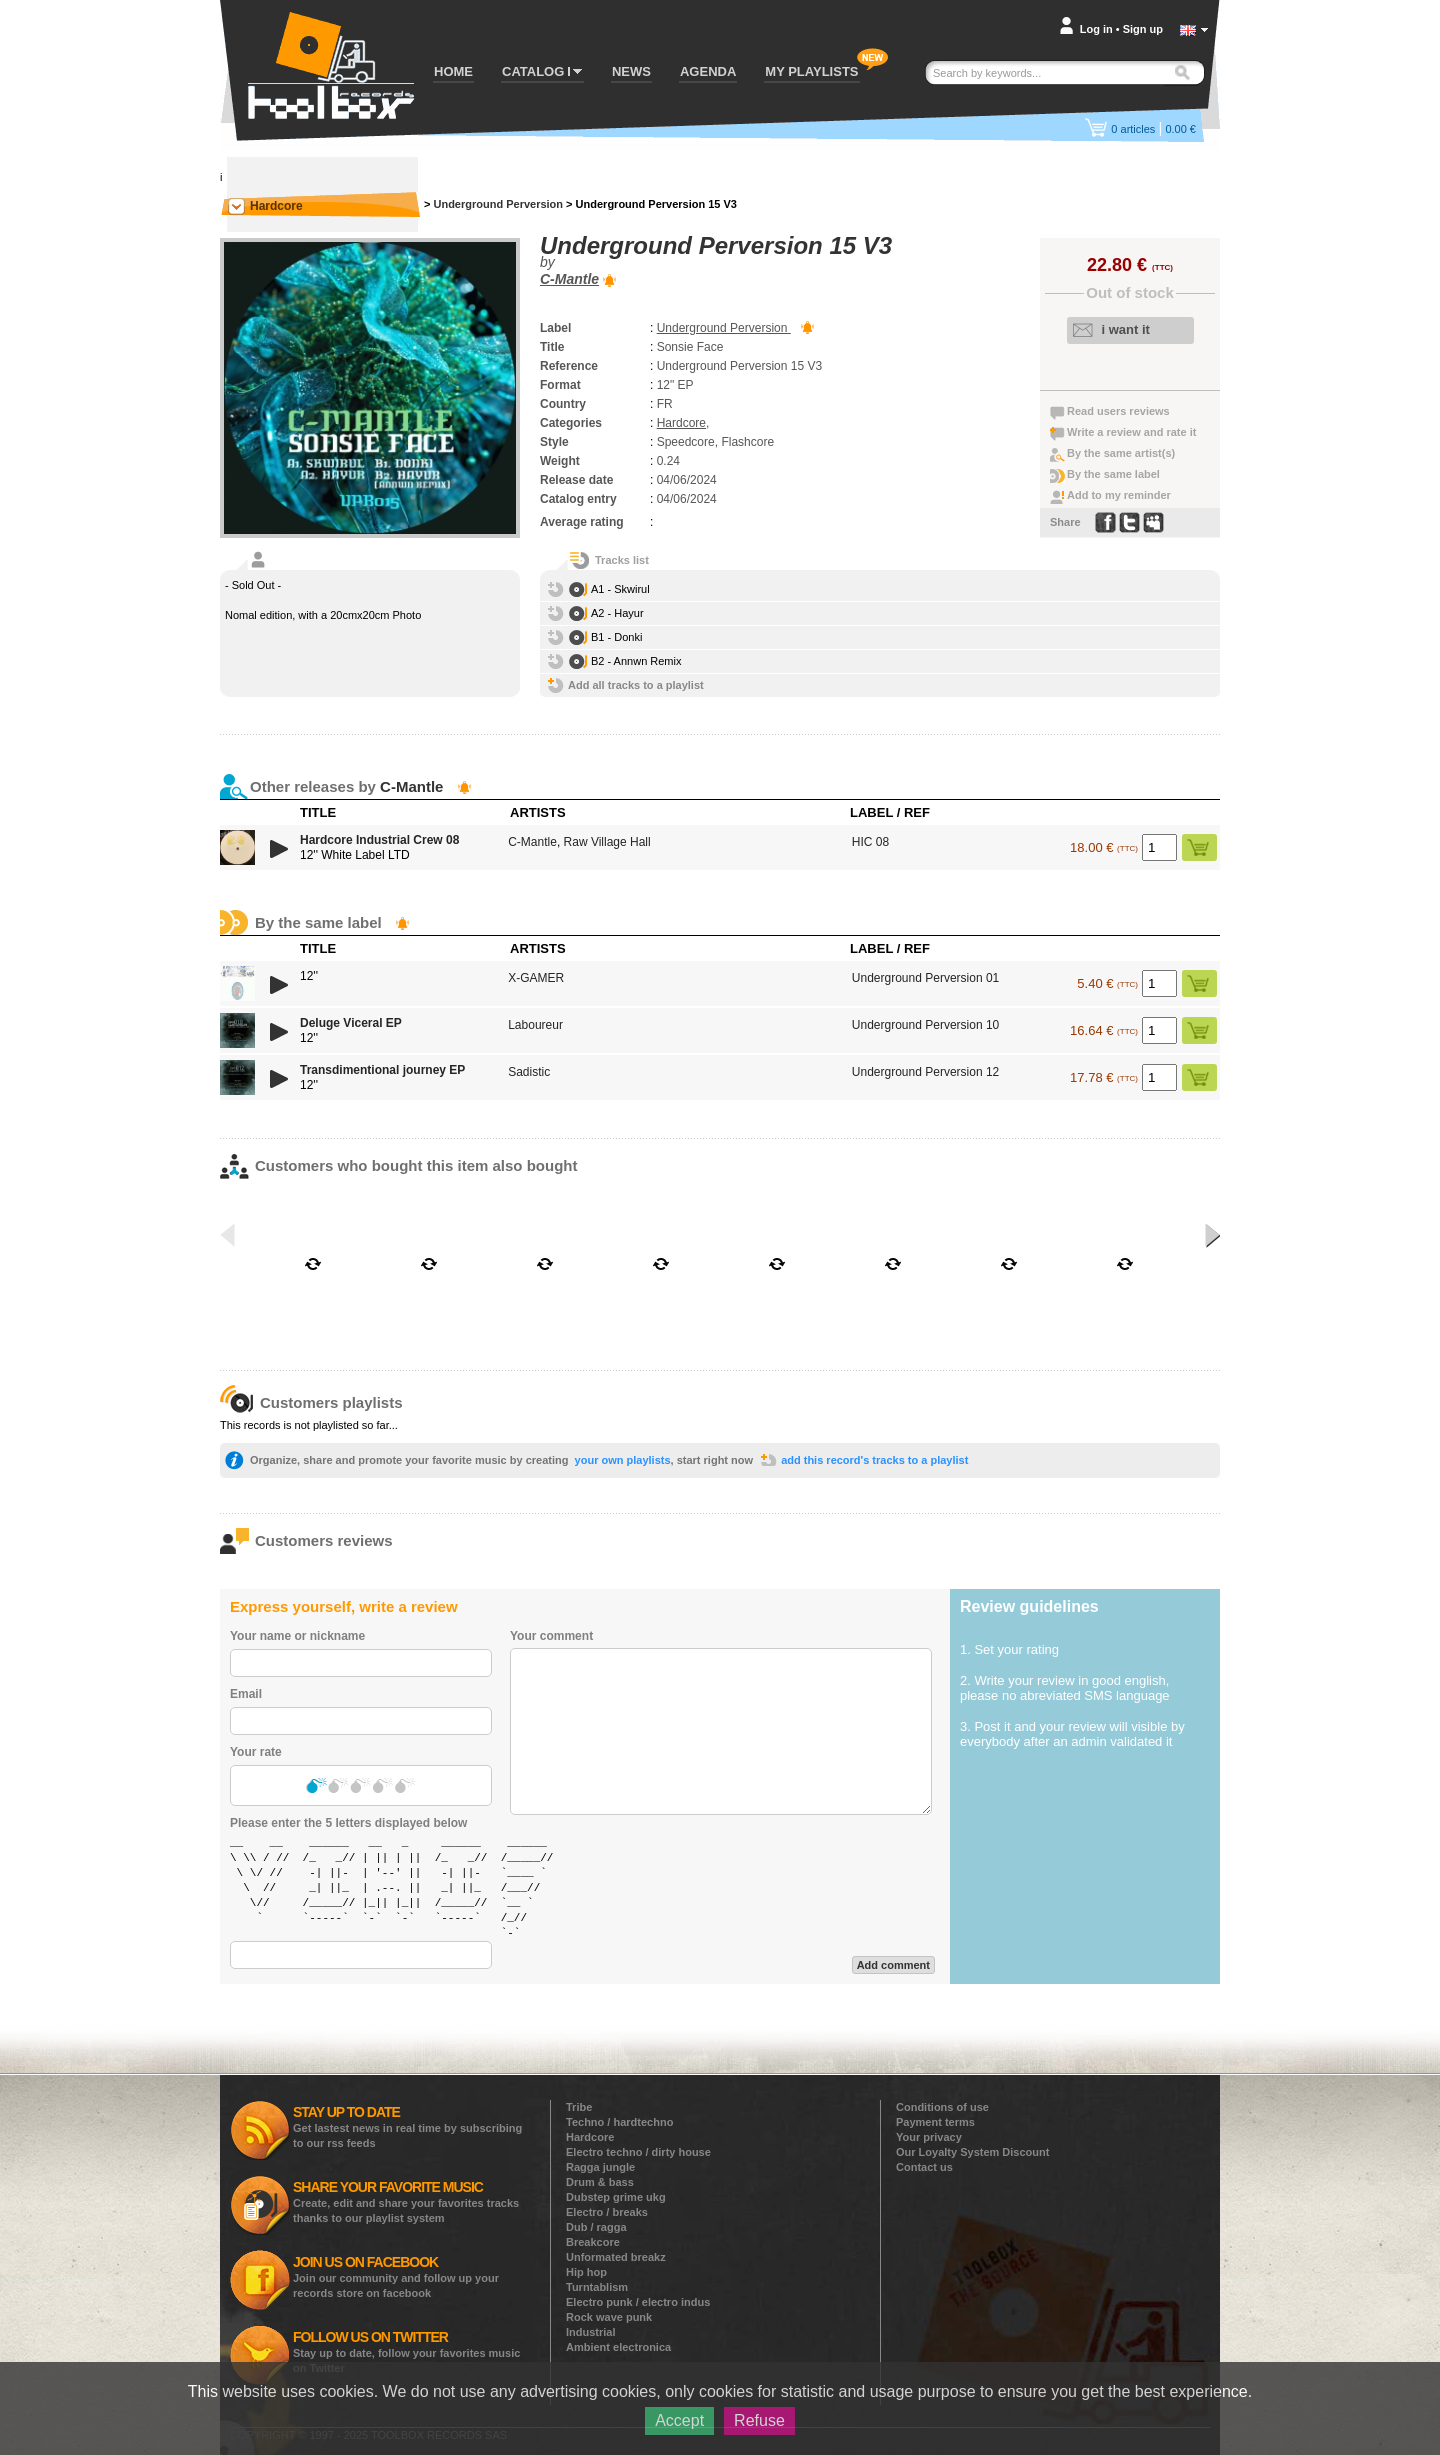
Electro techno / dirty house (638, 2152)
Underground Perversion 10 (925, 1025)
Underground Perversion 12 (925, 1072)
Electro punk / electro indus (638, 2302)
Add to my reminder (1119, 495)
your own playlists (623, 1460)
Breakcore (593, 2242)
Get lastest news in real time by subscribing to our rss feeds (407, 2126)
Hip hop (586, 2272)
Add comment (893, 1965)
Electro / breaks (607, 2212)
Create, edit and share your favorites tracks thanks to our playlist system (406, 2201)
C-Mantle (569, 279)
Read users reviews (1118, 411)
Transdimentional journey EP (382, 1070)
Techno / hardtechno (619, 2122)
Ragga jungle (600, 2167)
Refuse (759, 2420)
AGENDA (708, 71)
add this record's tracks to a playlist (874, 1460)
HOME (453, 71)
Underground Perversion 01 (925, 978)
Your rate (256, 1752)
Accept (679, 2420)
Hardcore (276, 206)
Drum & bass (600, 2182)
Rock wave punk (609, 2317)
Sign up (1143, 29)
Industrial (591, 2332)
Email (246, 1694)
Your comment (551, 1636)
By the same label (1113, 474)
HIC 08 (870, 842)
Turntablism (597, 2287)
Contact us (924, 2167)
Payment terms (935, 2122)
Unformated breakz (616, 2257)
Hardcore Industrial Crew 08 (379, 840)
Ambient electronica (618, 2347)
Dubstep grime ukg (616, 2197)
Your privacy (929, 2137)
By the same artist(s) (1121, 453)
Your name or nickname (297, 1636)
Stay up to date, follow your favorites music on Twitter (406, 2351)
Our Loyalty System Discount (972, 2152)
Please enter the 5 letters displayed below (348, 1823)
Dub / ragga (596, 2227)
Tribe (579, 2107)
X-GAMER (536, 978)
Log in (1096, 29)
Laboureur (535, 1025)
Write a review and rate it (1131, 432)
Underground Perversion (498, 204)
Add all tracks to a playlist (636, 685)
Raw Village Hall (607, 842)
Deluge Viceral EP (351, 1023)
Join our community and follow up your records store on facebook (396, 2276)
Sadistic (529, 1072)
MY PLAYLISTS (811, 71)
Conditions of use (942, 2107)
